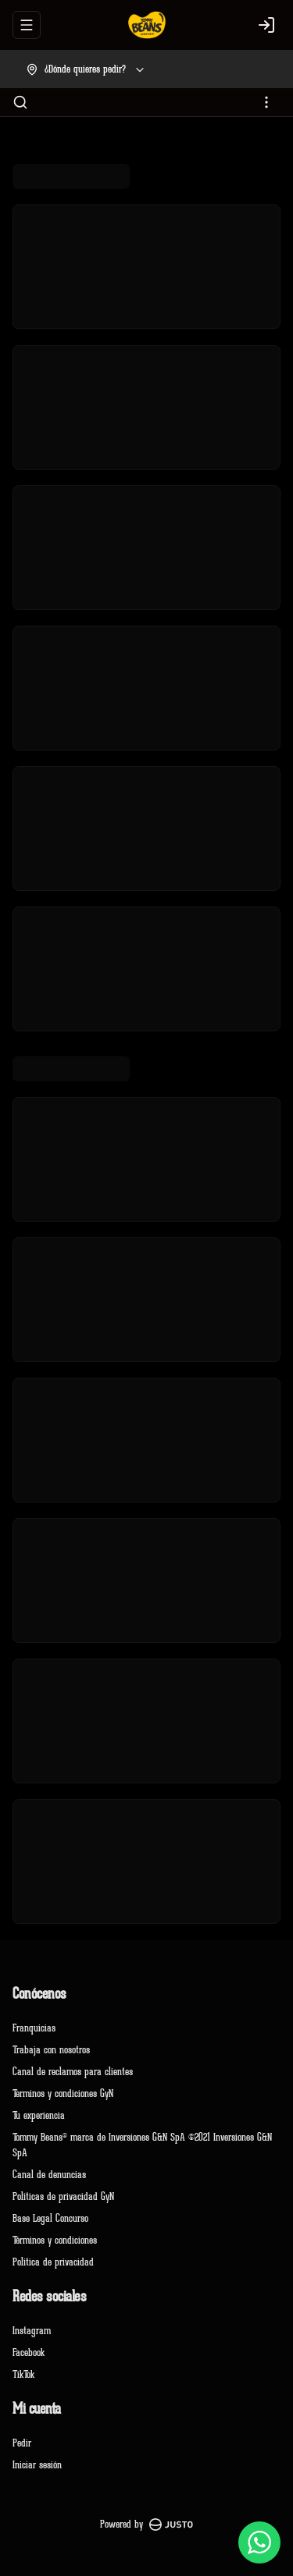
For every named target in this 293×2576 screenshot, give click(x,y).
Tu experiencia (39, 2115)
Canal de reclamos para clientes (73, 2071)
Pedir (22, 2443)
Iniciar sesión (37, 2464)
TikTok (23, 2374)
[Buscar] (20, 102)
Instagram (32, 2330)
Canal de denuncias (49, 2174)
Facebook (29, 2352)
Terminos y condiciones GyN (63, 2093)
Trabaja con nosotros (51, 2049)
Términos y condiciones (55, 2240)
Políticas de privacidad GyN (63, 2196)
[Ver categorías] (266, 102)
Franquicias (34, 2028)
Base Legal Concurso (50, 2218)
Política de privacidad (53, 2262)
